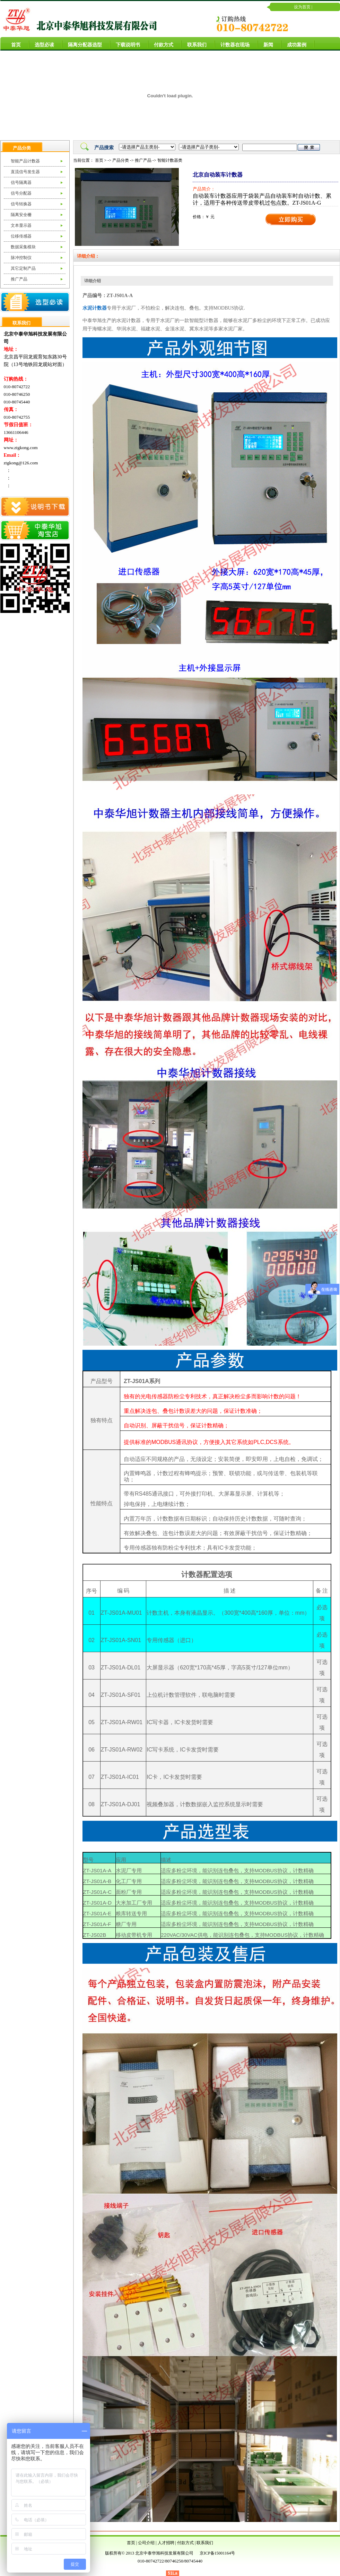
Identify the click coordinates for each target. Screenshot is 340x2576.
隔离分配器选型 (82, 44)
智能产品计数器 (25, 161)
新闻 (265, 44)
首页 (13, 44)
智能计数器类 (169, 160)
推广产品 (19, 279)
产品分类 (120, 160)
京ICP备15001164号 (217, 2553)
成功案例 (293, 44)
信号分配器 (21, 193)
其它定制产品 (23, 268)
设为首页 (302, 7)
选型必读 (41, 44)
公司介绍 (146, 2542)
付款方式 (160, 44)
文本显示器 (21, 225)
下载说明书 (125, 44)
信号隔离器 (21, 182)
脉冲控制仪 (21, 257)
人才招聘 (166, 2542)
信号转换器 (21, 204)
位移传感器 (21, 236)
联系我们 (194, 44)
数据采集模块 (23, 246)
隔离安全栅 (21, 214)
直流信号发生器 (25, 171)
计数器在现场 (232, 44)
